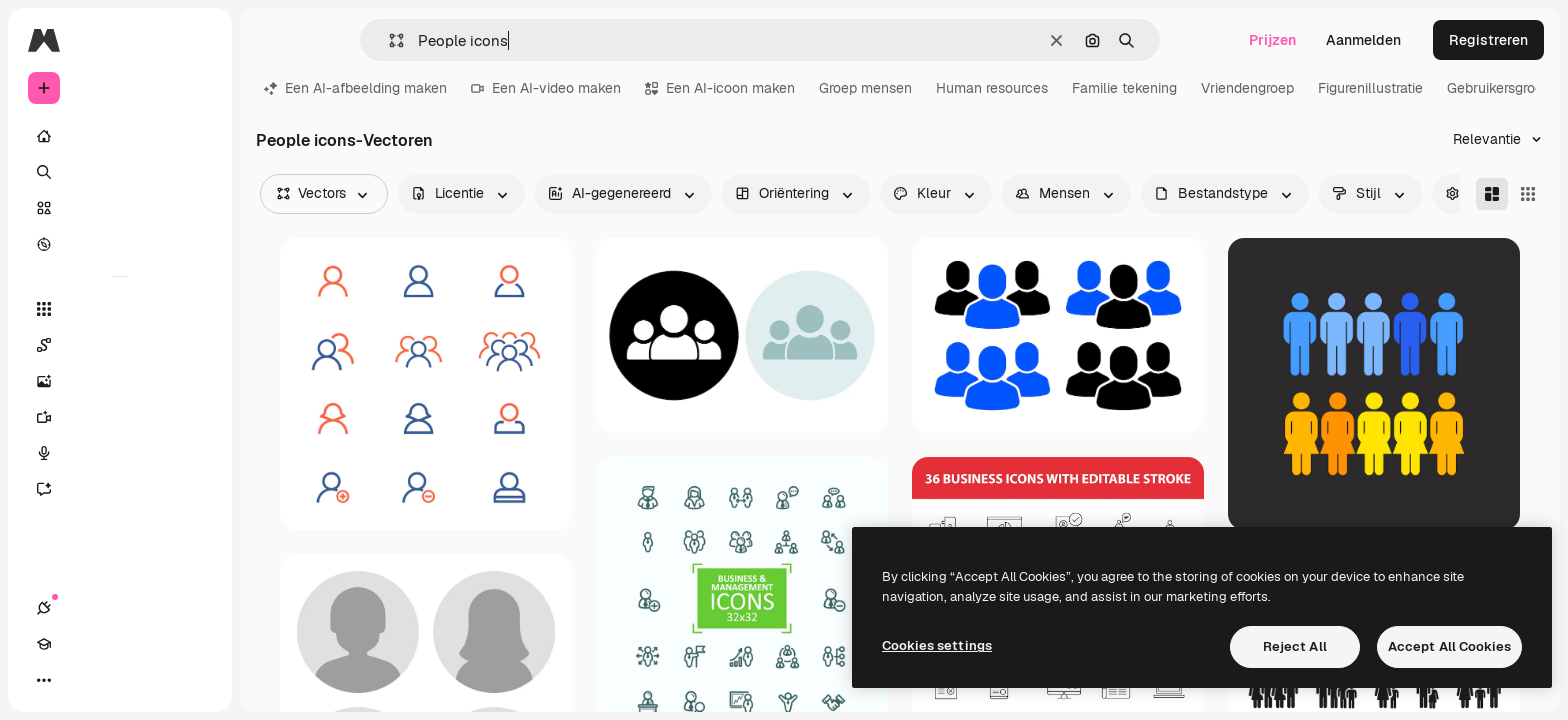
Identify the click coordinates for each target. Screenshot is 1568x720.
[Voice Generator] (120, 453)
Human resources (992, 88)
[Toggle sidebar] (196, 40)
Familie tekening (1124, 88)
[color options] (936, 194)
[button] (388, 40)
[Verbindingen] (44, 680)
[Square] (1528, 194)
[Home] (120, 136)
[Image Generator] (120, 381)
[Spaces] (120, 345)
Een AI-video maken (546, 88)
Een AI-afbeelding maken (355, 88)
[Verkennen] (120, 244)
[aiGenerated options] (623, 194)
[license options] (461, 194)
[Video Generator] (120, 417)
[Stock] (120, 208)
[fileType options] (1225, 194)
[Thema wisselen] (116, 680)
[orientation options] (796, 194)
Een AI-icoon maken (720, 88)
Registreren (1488, 40)
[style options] (1370, 194)
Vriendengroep (1247, 88)
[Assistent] (120, 489)
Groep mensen (865, 88)
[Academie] (80, 680)
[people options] (1066, 194)
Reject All (1295, 646)
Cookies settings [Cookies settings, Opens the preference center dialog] (937, 645)
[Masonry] (1492, 194)
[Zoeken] (120, 172)
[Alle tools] (120, 309)
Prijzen (1272, 40)
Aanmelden (1363, 40)
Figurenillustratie (1370, 88)
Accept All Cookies (1449, 646)
